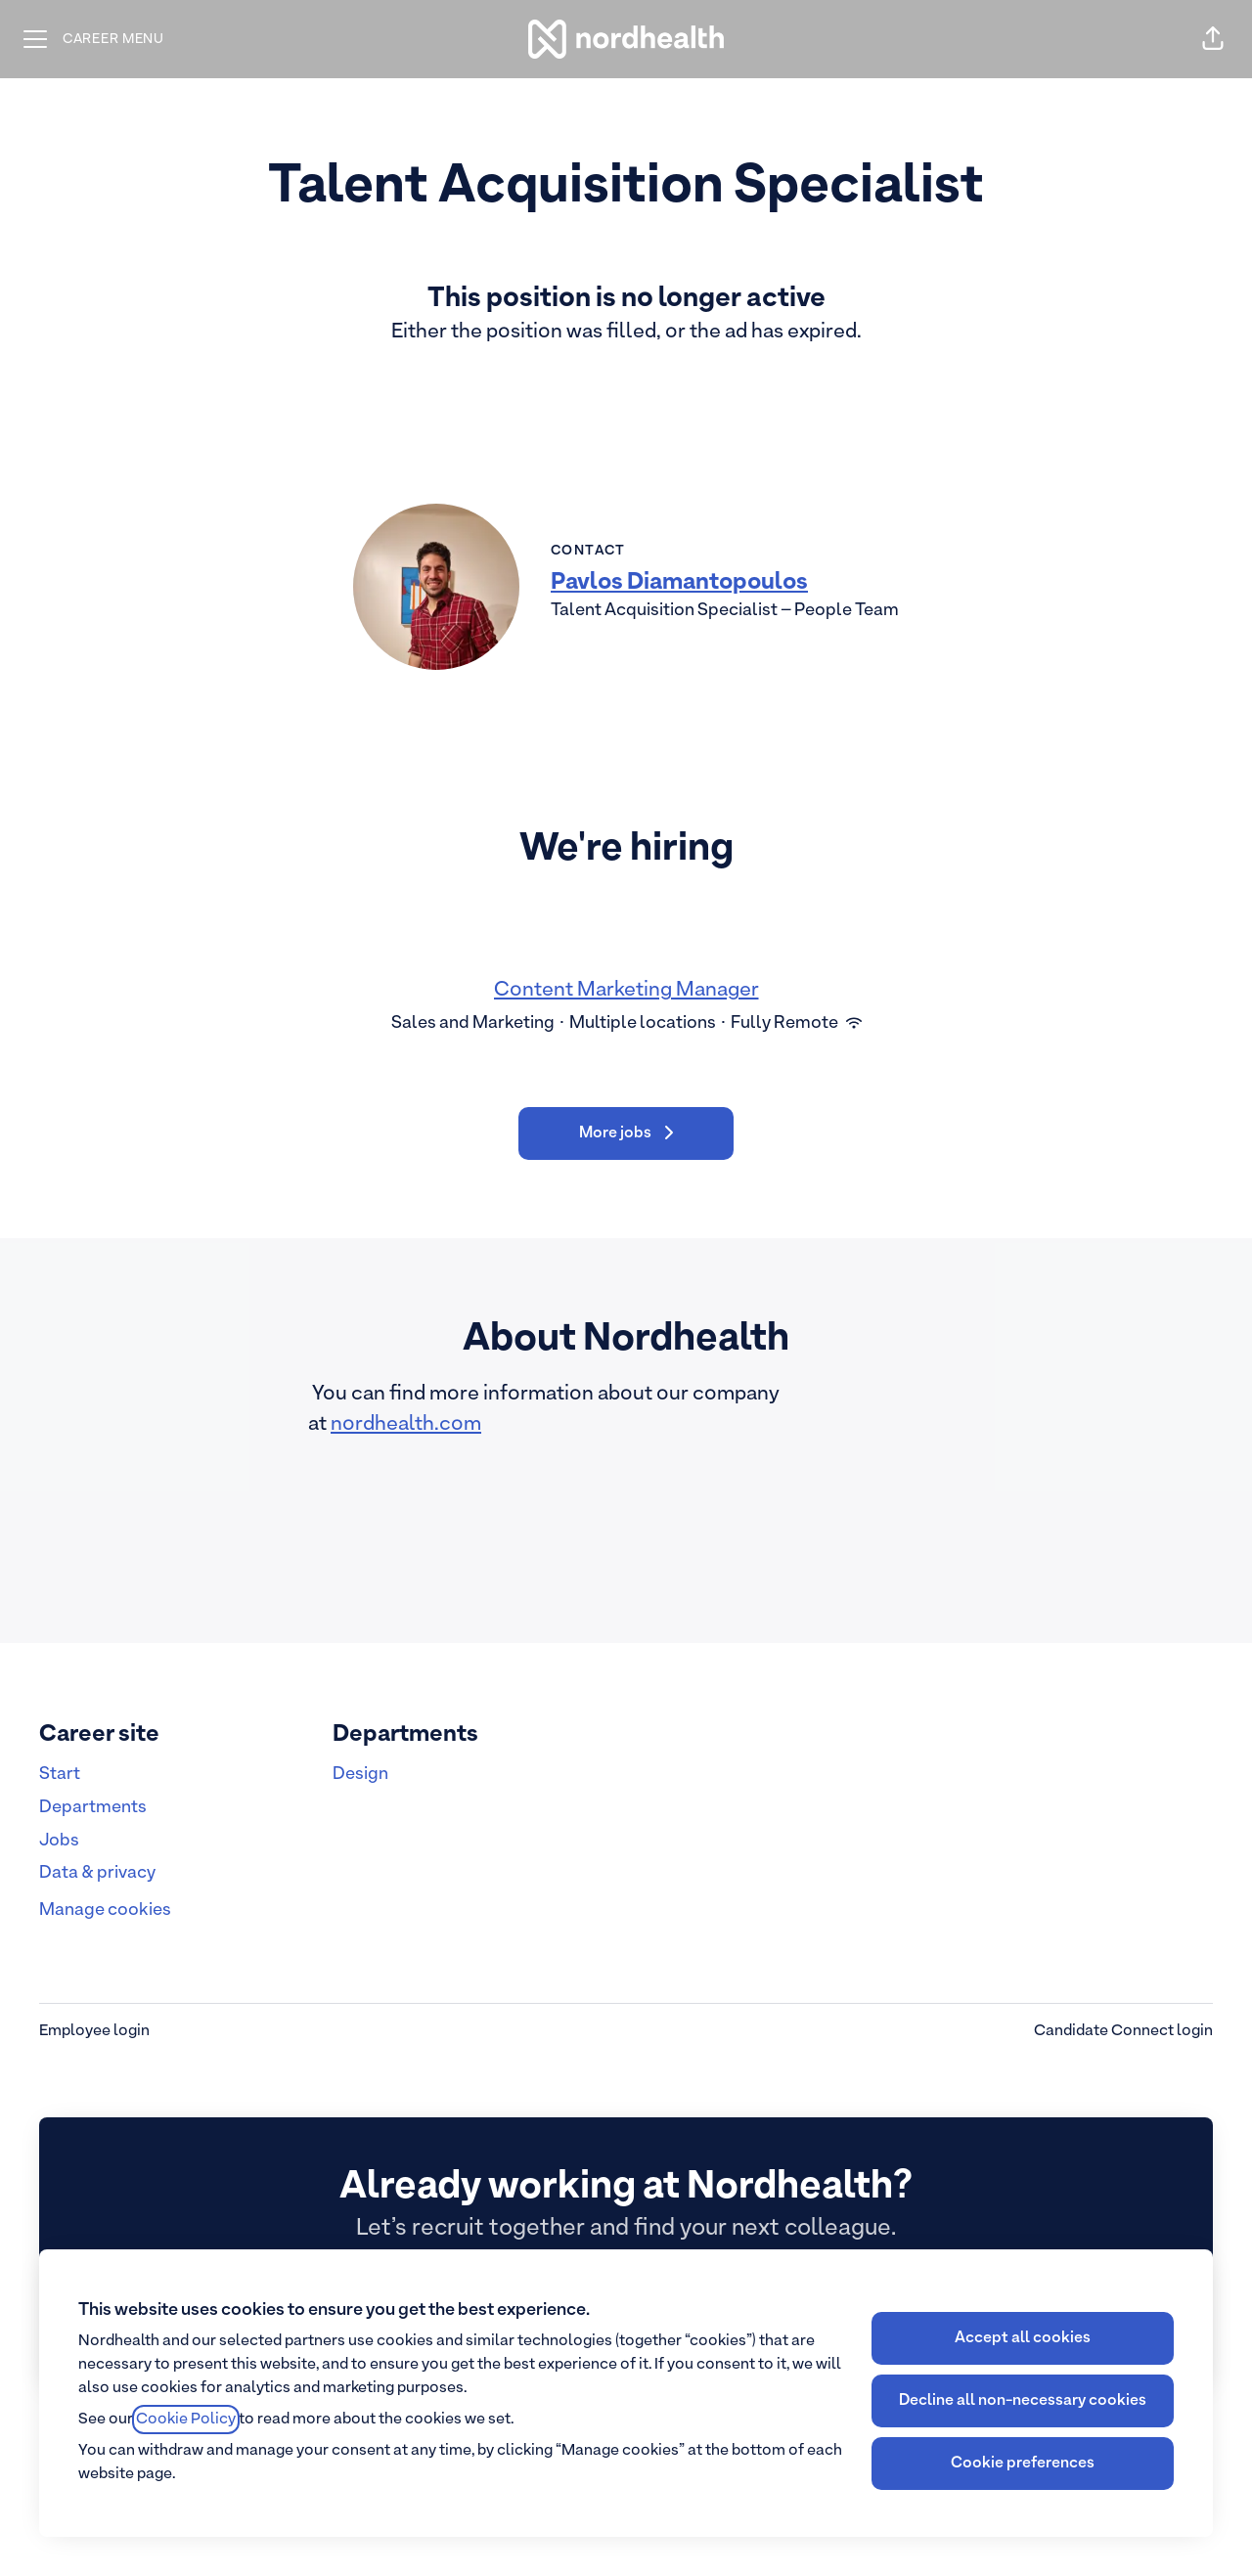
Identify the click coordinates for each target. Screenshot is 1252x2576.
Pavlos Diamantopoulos (679, 583)
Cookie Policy (186, 2419)
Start (59, 1774)
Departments (93, 1808)
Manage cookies (105, 1910)
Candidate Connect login (1123, 2031)
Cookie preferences (1023, 2463)
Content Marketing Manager (626, 990)
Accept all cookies (1023, 2338)
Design (360, 1774)
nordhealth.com (406, 1424)
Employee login (94, 2031)
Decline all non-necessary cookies (1022, 2401)
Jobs (59, 1841)
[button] (1212, 39)
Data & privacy (97, 1873)
